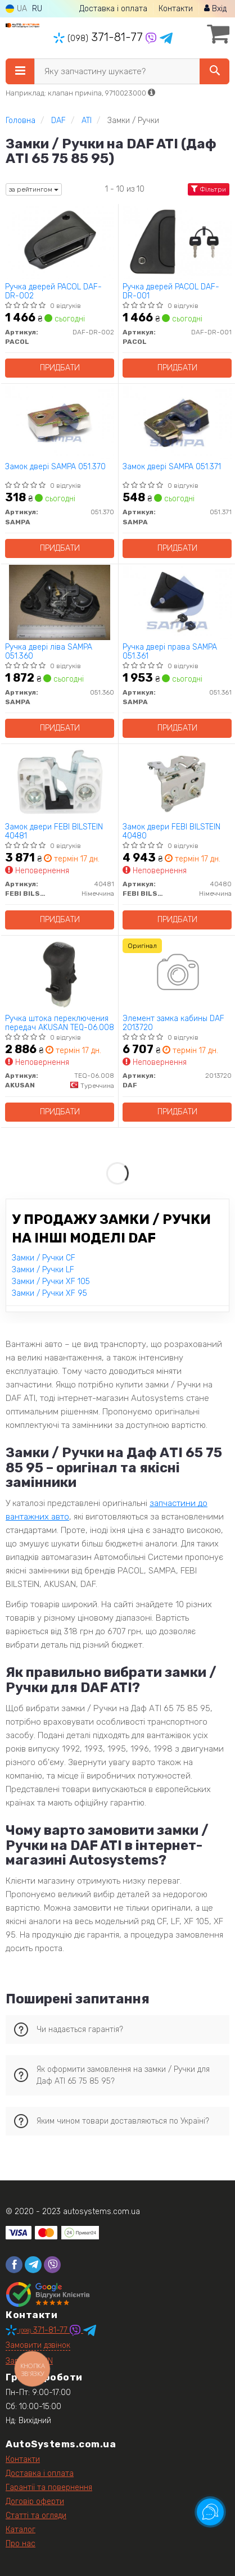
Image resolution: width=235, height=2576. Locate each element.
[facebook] (14, 2264)
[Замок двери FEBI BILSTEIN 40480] (177, 782)
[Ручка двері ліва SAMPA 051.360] (59, 602)
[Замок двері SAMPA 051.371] (177, 422)
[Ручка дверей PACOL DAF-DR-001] (177, 242)
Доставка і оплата (113, 8)
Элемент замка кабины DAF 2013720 (173, 1023)
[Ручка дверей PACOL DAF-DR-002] (59, 242)
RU (37, 8)
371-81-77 (99, 37)
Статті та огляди (36, 2515)
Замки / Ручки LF (43, 1270)
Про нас (20, 2543)
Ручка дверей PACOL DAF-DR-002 (53, 291)
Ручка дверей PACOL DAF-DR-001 (171, 291)
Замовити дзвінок (38, 2345)
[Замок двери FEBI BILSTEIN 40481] (59, 782)
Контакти (176, 8)
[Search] (214, 71)
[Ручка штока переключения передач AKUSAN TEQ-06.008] (59, 973)
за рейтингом (33, 189)
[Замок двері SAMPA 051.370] (59, 422)
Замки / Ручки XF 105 (51, 1281)
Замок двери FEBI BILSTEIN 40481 (54, 831)
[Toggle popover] (210, 2511)
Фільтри (208, 189)
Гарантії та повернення (49, 2487)
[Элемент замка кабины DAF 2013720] (177, 973)
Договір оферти (35, 2501)
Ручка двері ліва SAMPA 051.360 (48, 651)
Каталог (20, 2529)
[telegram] (33, 2264)
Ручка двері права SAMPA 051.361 (170, 651)
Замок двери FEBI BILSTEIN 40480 (171, 831)
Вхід (215, 8)
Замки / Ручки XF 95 (49, 1293)
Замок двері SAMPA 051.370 (55, 466)
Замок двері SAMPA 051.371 (172, 466)
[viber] (52, 2264)
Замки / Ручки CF (43, 1258)
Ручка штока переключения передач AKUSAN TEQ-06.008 (59, 1023)
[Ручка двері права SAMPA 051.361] (177, 602)
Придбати (60, 368)
